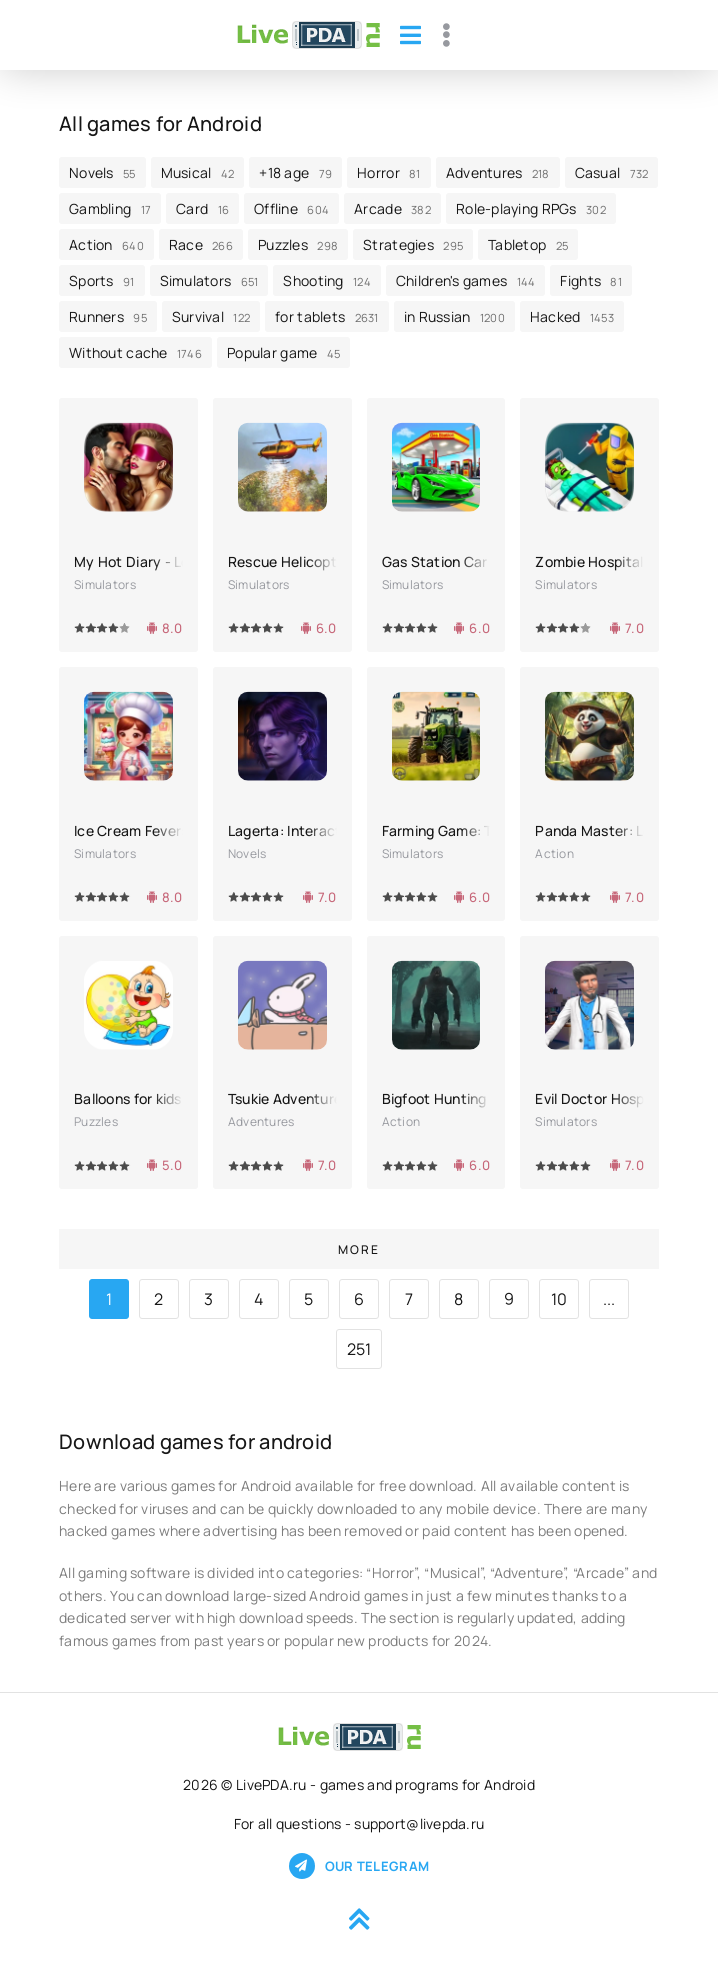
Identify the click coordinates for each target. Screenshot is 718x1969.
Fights (591, 280)
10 (559, 1299)
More (359, 1249)
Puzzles (298, 244)
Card (202, 208)
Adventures (498, 172)
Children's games (466, 280)
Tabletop (528, 244)
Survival (211, 316)
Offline (291, 208)
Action (106, 244)
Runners (108, 316)
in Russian (454, 316)
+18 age (295, 172)
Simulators (209, 280)
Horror (389, 172)
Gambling (110, 208)
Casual (612, 172)
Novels (102, 172)
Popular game (283, 352)
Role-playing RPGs (531, 208)
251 (359, 1349)
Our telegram (359, 1866)
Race (201, 244)
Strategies (413, 244)
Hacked (572, 316)
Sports (102, 280)
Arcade (392, 208)
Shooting (326, 280)
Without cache (135, 352)
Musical (198, 172)
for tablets (327, 316)
